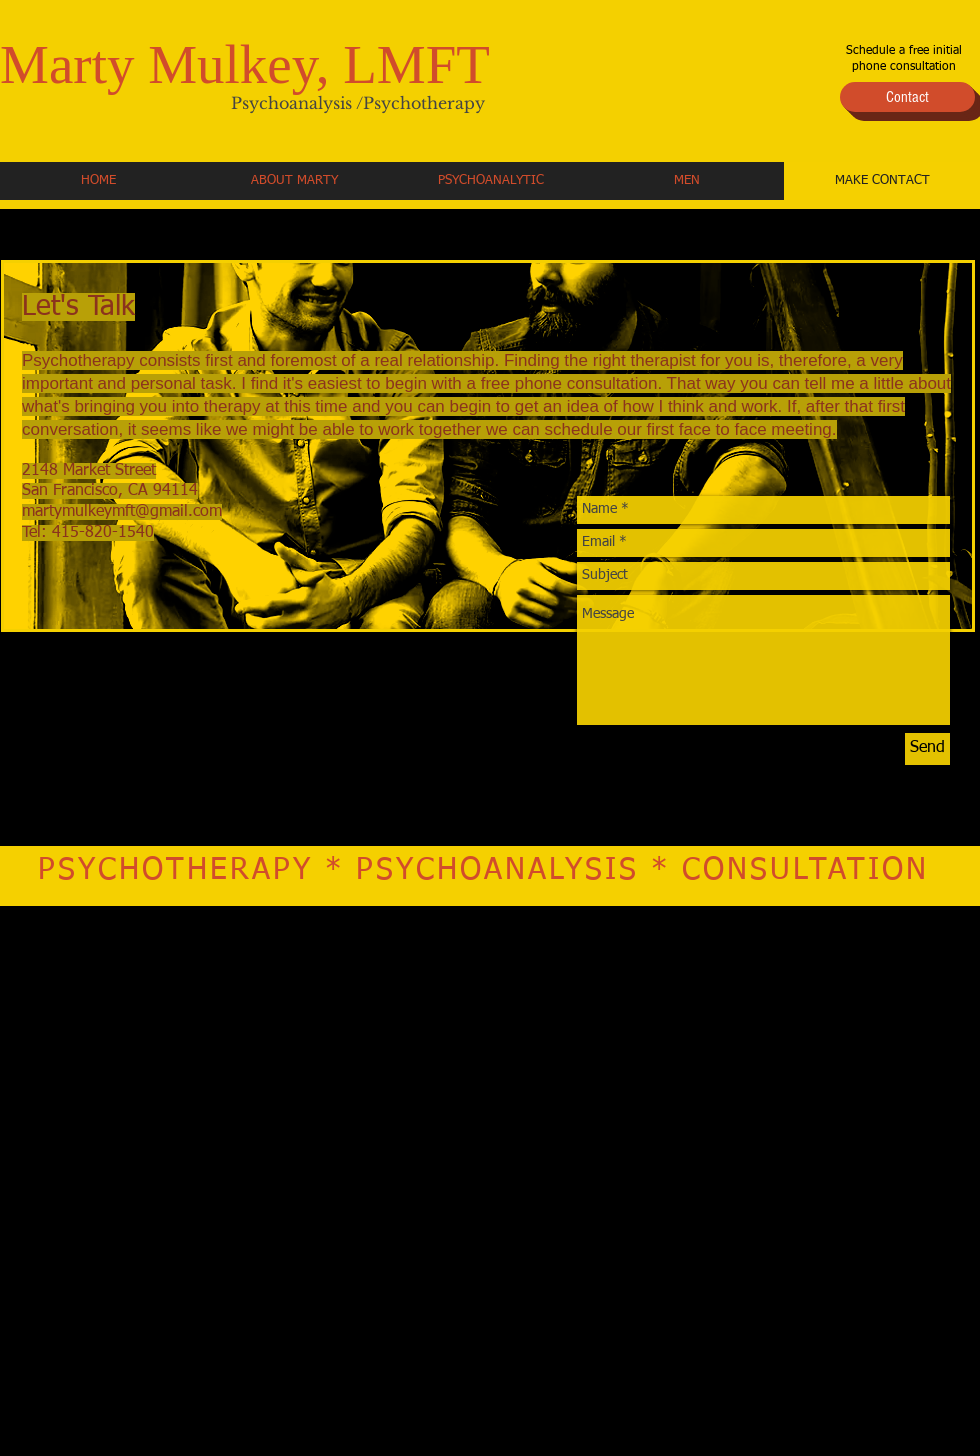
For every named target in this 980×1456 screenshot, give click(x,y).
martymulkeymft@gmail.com (122, 512)
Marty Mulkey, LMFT (245, 64)
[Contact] (907, 97)
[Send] (927, 749)
